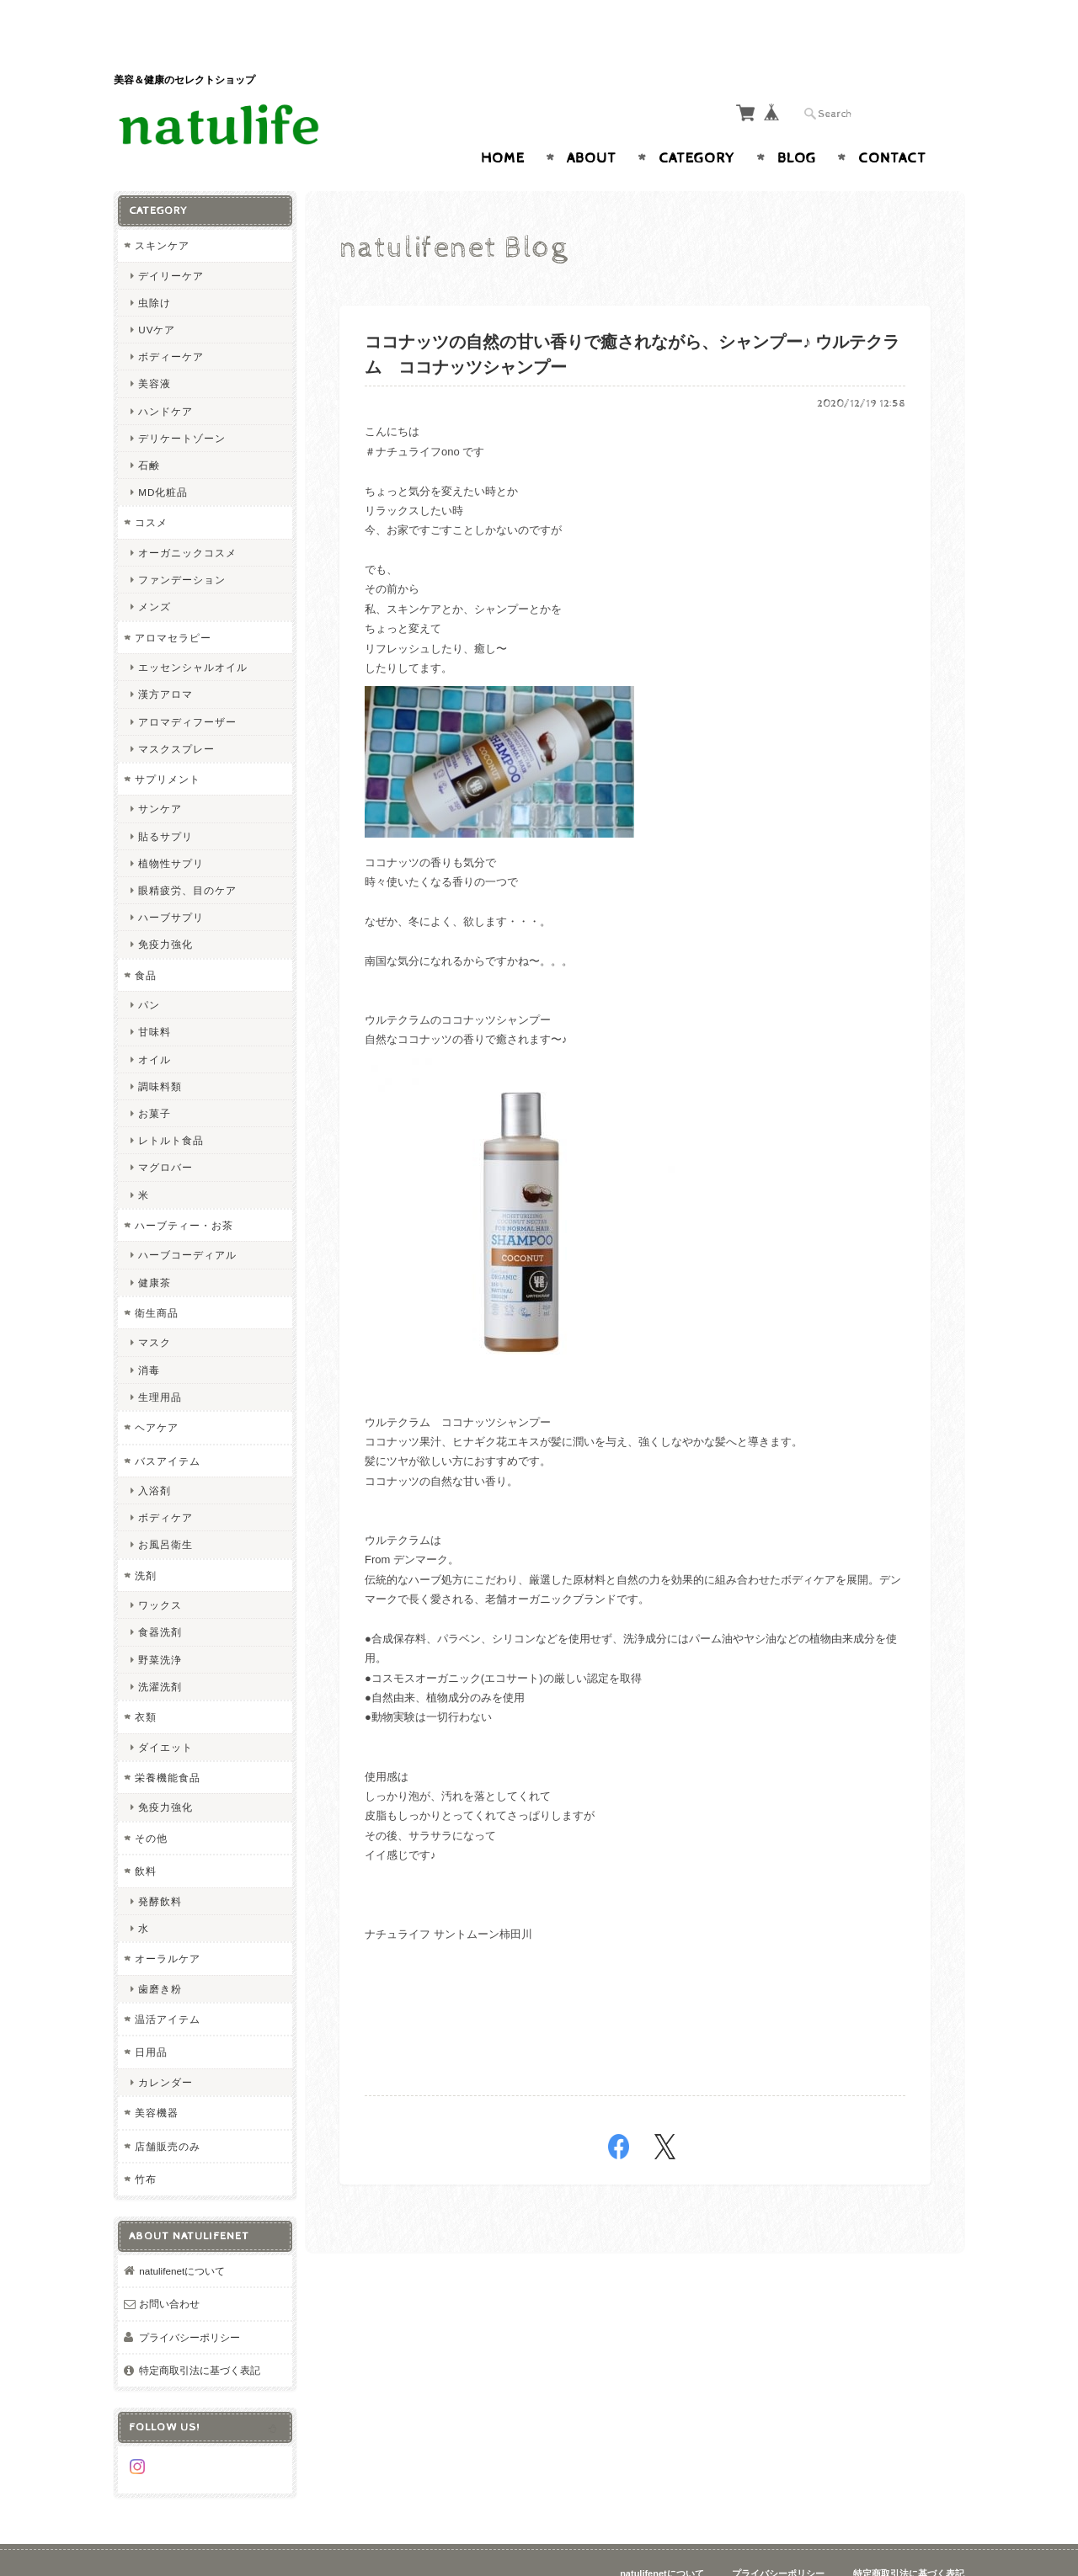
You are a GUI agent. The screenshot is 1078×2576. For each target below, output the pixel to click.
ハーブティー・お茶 (184, 1191)
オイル (154, 1025)
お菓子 (154, 1080)
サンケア (160, 775)
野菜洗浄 (160, 1626)
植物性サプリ (171, 829)
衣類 (146, 1684)
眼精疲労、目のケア (187, 857)
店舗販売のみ (167, 2112)
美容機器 (157, 2079)
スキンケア (162, 212)
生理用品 (160, 1363)
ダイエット (165, 1713)
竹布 (146, 2146)
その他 (151, 1804)
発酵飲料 (160, 1867)
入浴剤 (154, 1457)
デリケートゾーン (182, 404)
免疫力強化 (165, 911)
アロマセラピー (173, 604)
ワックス (160, 1572)
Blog (796, 125)
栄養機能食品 (167, 1743)
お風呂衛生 (165, 1511)
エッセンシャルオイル (193, 634)
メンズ (154, 573)
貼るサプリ (165, 802)
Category (697, 125)
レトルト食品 (171, 1107)
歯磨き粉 (160, 1955)
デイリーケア (171, 242)
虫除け (154, 268)
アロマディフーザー (187, 688)
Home (503, 125)
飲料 (146, 1838)
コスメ (151, 489)
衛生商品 (157, 1279)
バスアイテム (167, 1427)
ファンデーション (182, 546)
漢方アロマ (165, 661)
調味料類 (160, 1052)
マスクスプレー (176, 715)
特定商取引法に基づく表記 (199, 2337)
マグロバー (165, 1134)
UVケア (156, 296)
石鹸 (149, 432)
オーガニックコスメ (187, 519)
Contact (892, 125)
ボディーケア (171, 323)
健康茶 (154, 1248)
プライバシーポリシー (189, 2303)
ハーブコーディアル (187, 1221)
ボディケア (165, 1484)
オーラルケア (167, 1925)
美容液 (154, 350)
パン (149, 971)
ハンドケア (165, 377)
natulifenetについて (182, 2237)
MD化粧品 (163, 459)
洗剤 (146, 1541)
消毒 (149, 1336)
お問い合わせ (169, 2270)
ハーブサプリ (171, 884)
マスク (154, 1309)
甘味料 (154, 998)
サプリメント (167, 745)
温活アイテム (167, 1985)
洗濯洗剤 (160, 1652)
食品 (146, 941)
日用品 (151, 2019)
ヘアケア (157, 1394)
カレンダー (165, 2048)
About (591, 125)
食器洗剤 (160, 1599)
